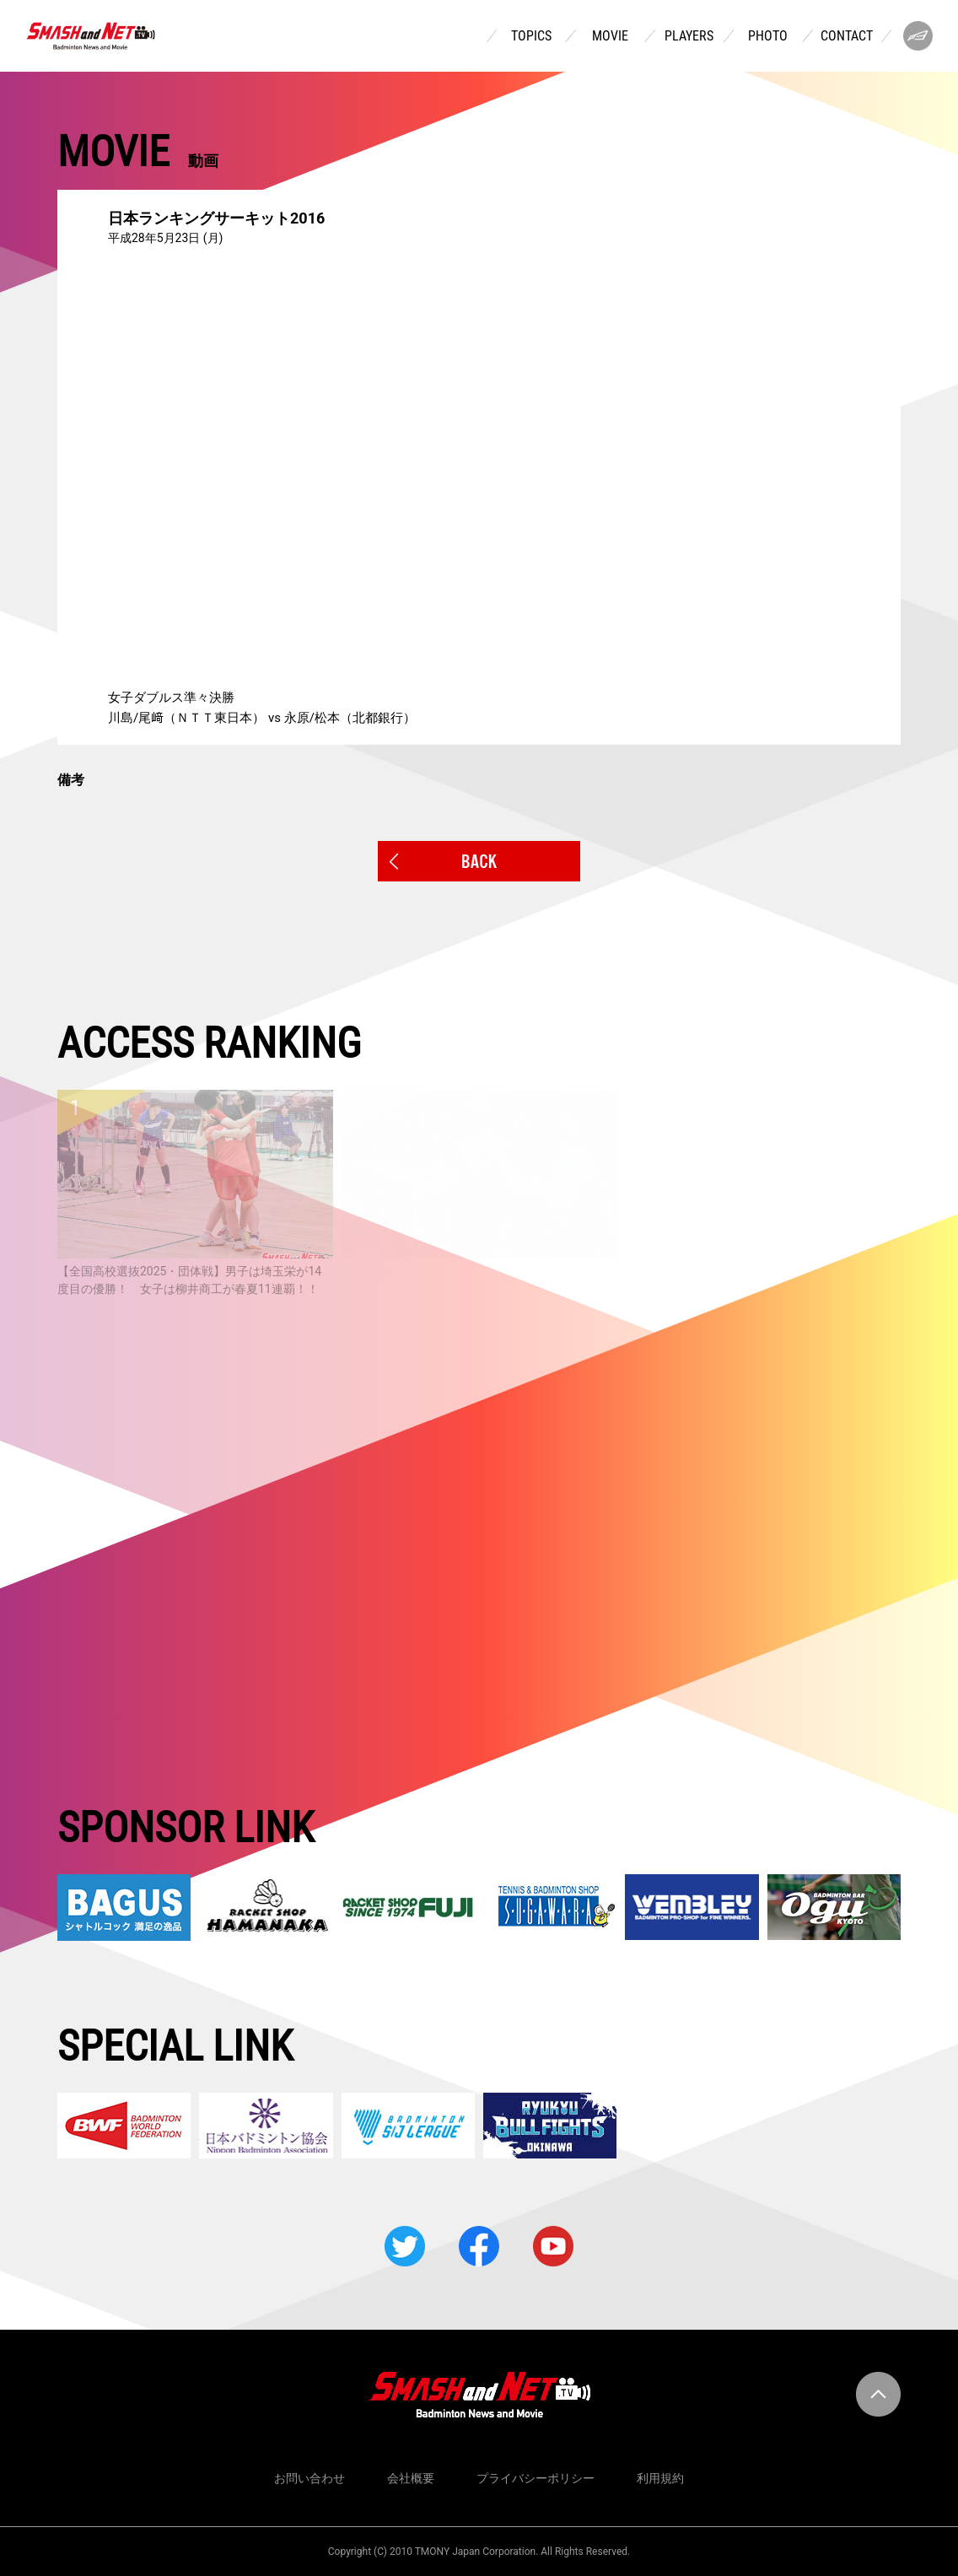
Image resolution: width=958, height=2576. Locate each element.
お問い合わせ (309, 2478)
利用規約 (660, 2478)
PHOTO (768, 36)
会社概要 (410, 2478)
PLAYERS (689, 36)
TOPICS (531, 36)
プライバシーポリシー (535, 2478)
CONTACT (847, 36)
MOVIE (610, 36)
